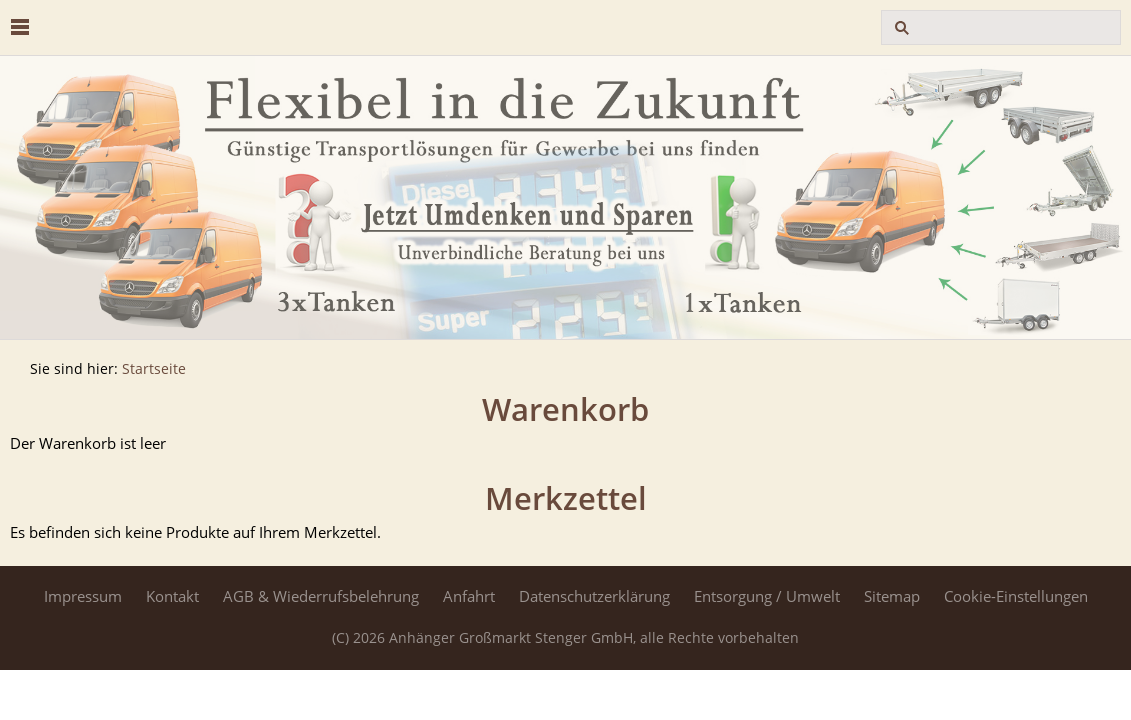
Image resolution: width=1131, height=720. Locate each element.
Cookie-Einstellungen (1016, 596)
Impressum (83, 596)
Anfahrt (469, 596)
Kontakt (172, 596)
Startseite (154, 369)
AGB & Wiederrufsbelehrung (321, 596)
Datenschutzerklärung (594, 596)
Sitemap (892, 596)
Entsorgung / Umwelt (767, 596)
